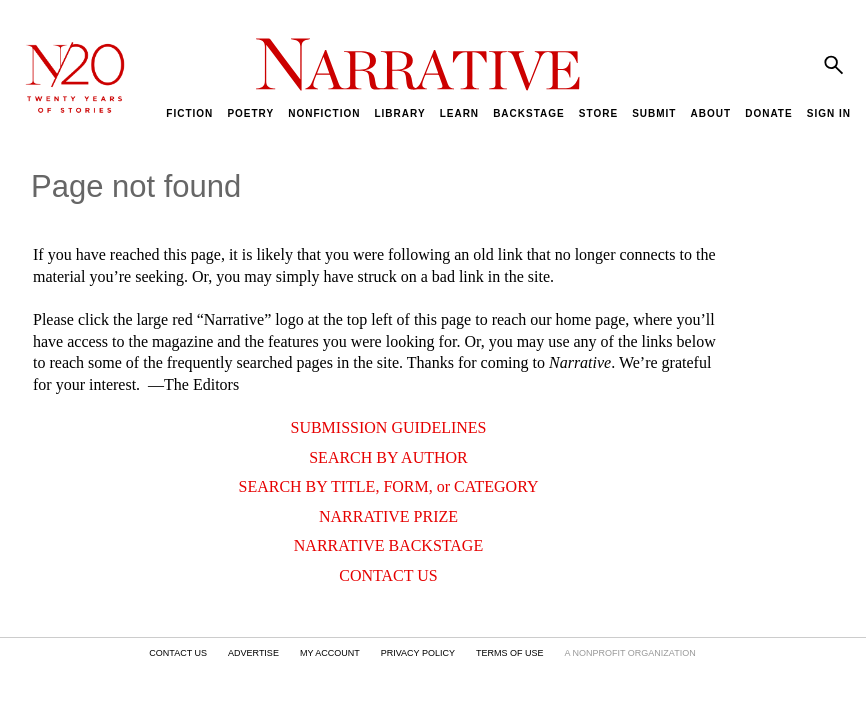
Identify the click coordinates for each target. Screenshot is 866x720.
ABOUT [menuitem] (711, 113)
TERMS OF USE (510, 653)
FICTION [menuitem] (189, 113)
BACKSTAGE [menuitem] (529, 113)
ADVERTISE (253, 653)
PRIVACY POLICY (418, 653)
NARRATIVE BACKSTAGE (388, 545)
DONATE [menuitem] (768, 113)
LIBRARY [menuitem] (399, 113)
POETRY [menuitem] (250, 113)
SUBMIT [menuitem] (654, 113)
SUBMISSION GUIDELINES (388, 427)
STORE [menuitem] (598, 113)
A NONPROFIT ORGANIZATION (629, 653)
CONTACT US (388, 575)
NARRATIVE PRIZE (388, 516)
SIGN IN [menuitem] (829, 113)
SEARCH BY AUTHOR (388, 457)
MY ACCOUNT (330, 653)
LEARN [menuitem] (459, 113)
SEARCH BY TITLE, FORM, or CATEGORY (388, 486)
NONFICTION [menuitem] (324, 113)
